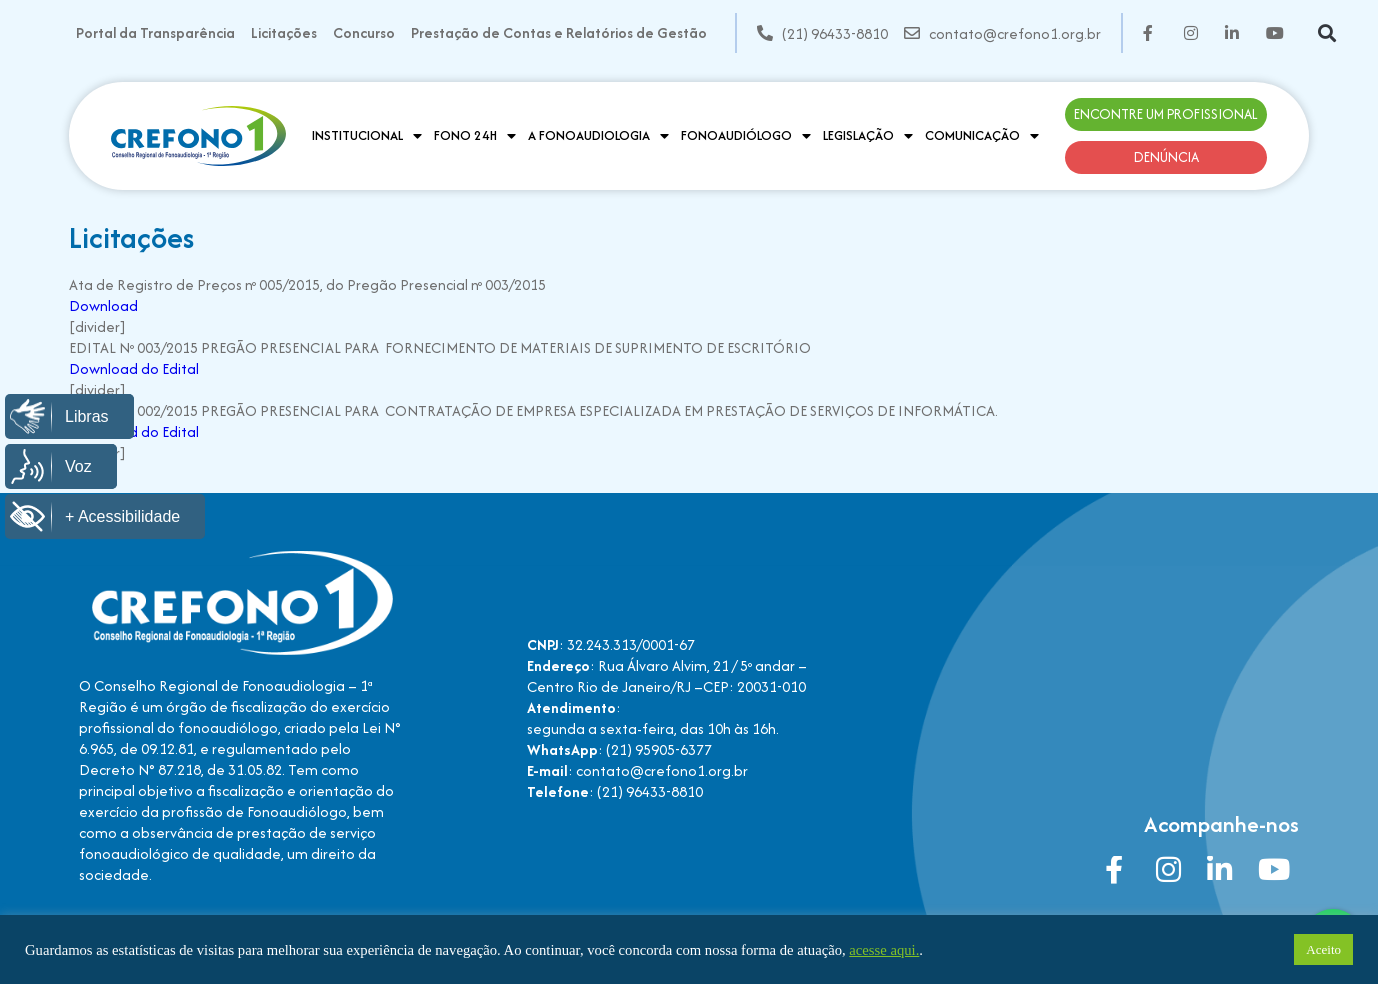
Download (103, 305)
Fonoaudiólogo (746, 136)
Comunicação (982, 136)
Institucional (367, 136)
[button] (1327, 33)
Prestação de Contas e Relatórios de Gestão (559, 32)
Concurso (364, 32)
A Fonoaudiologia (598, 136)
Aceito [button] (1323, 949)
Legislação (868, 136)
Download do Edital (134, 368)
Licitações (284, 32)
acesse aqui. (884, 950)
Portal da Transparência (155, 32)
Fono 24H (475, 136)
